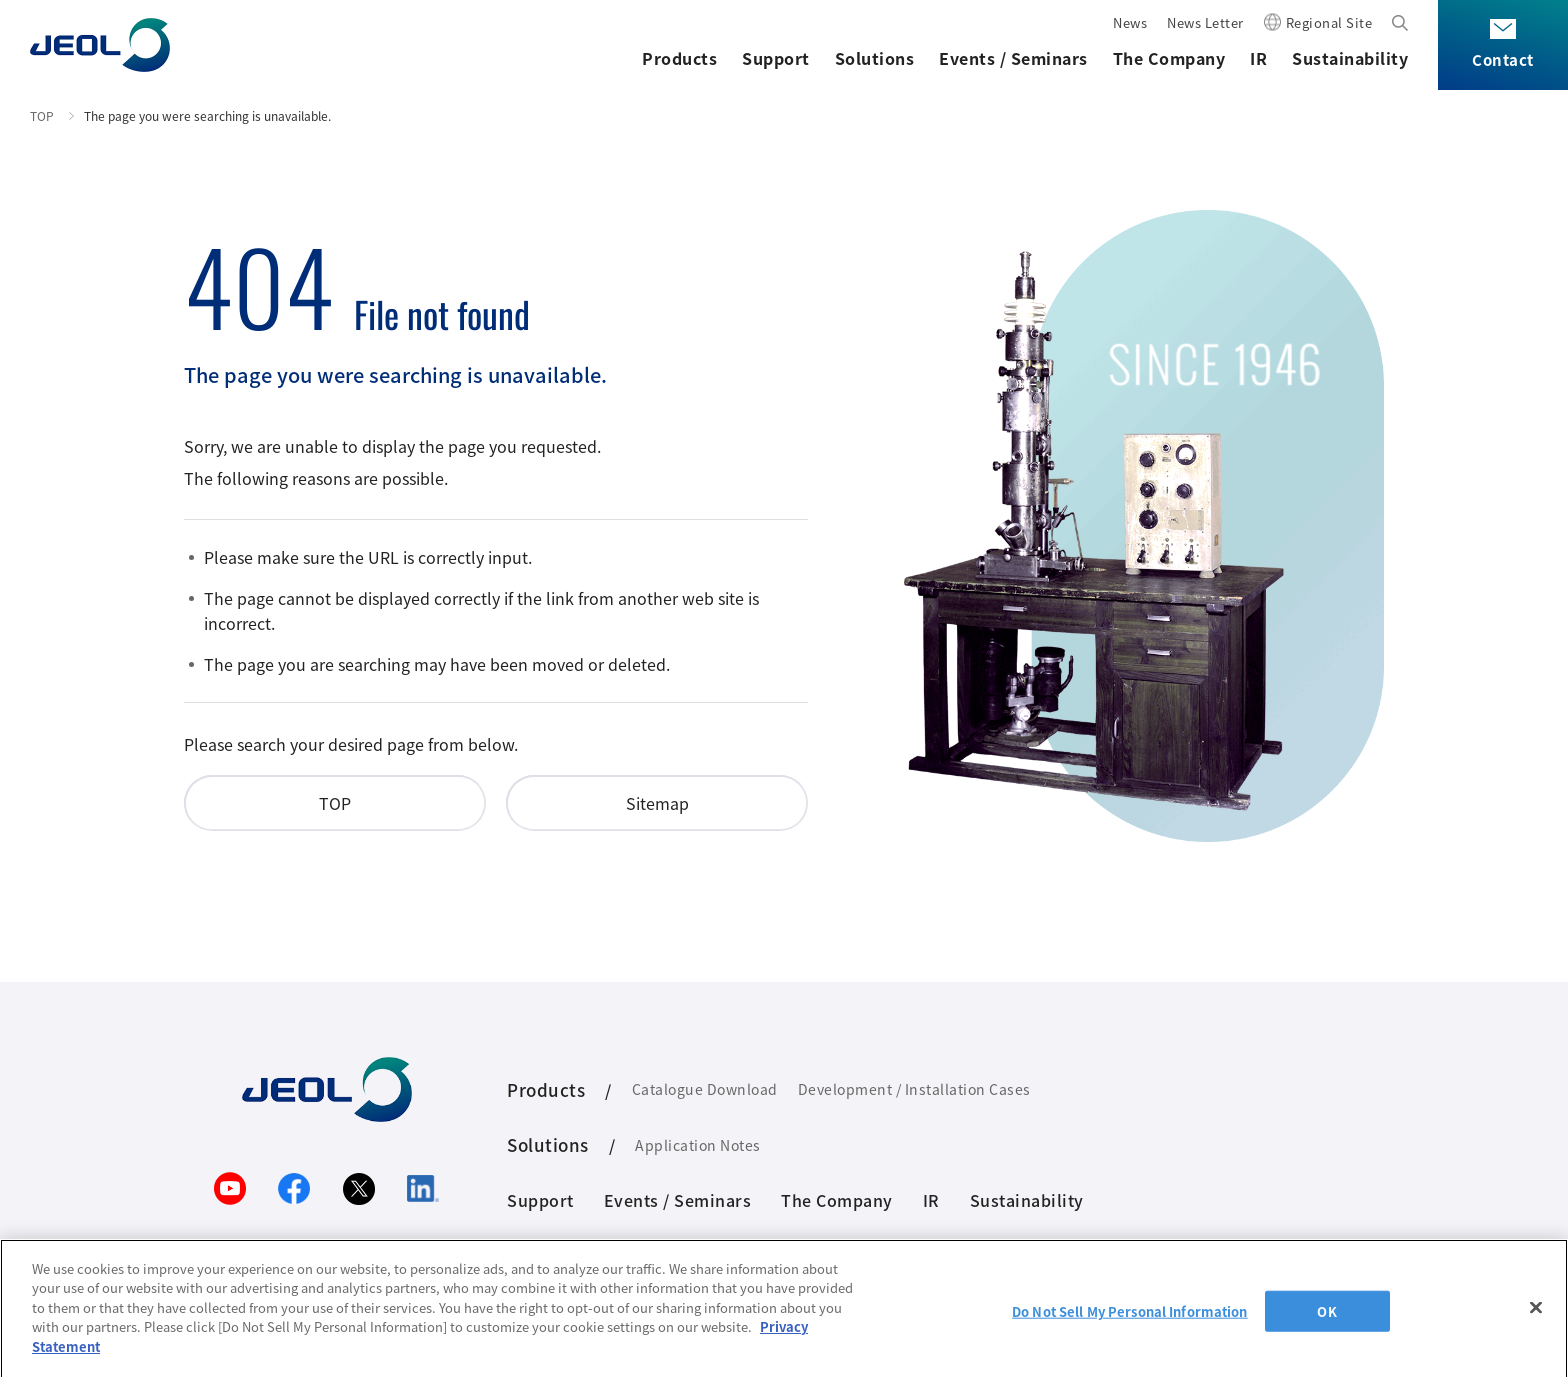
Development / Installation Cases (914, 1089)
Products (679, 58)
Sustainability (1350, 58)
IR (1258, 58)
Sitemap (657, 803)
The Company (1169, 58)
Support (776, 58)
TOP (42, 115)
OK (1326, 1319)
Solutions (875, 58)
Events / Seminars (1013, 58)
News (1130, 22)
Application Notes (698, 1145)
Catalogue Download (705, 1089)
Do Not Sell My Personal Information (1130, 1319)
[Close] (1536, 1316)
